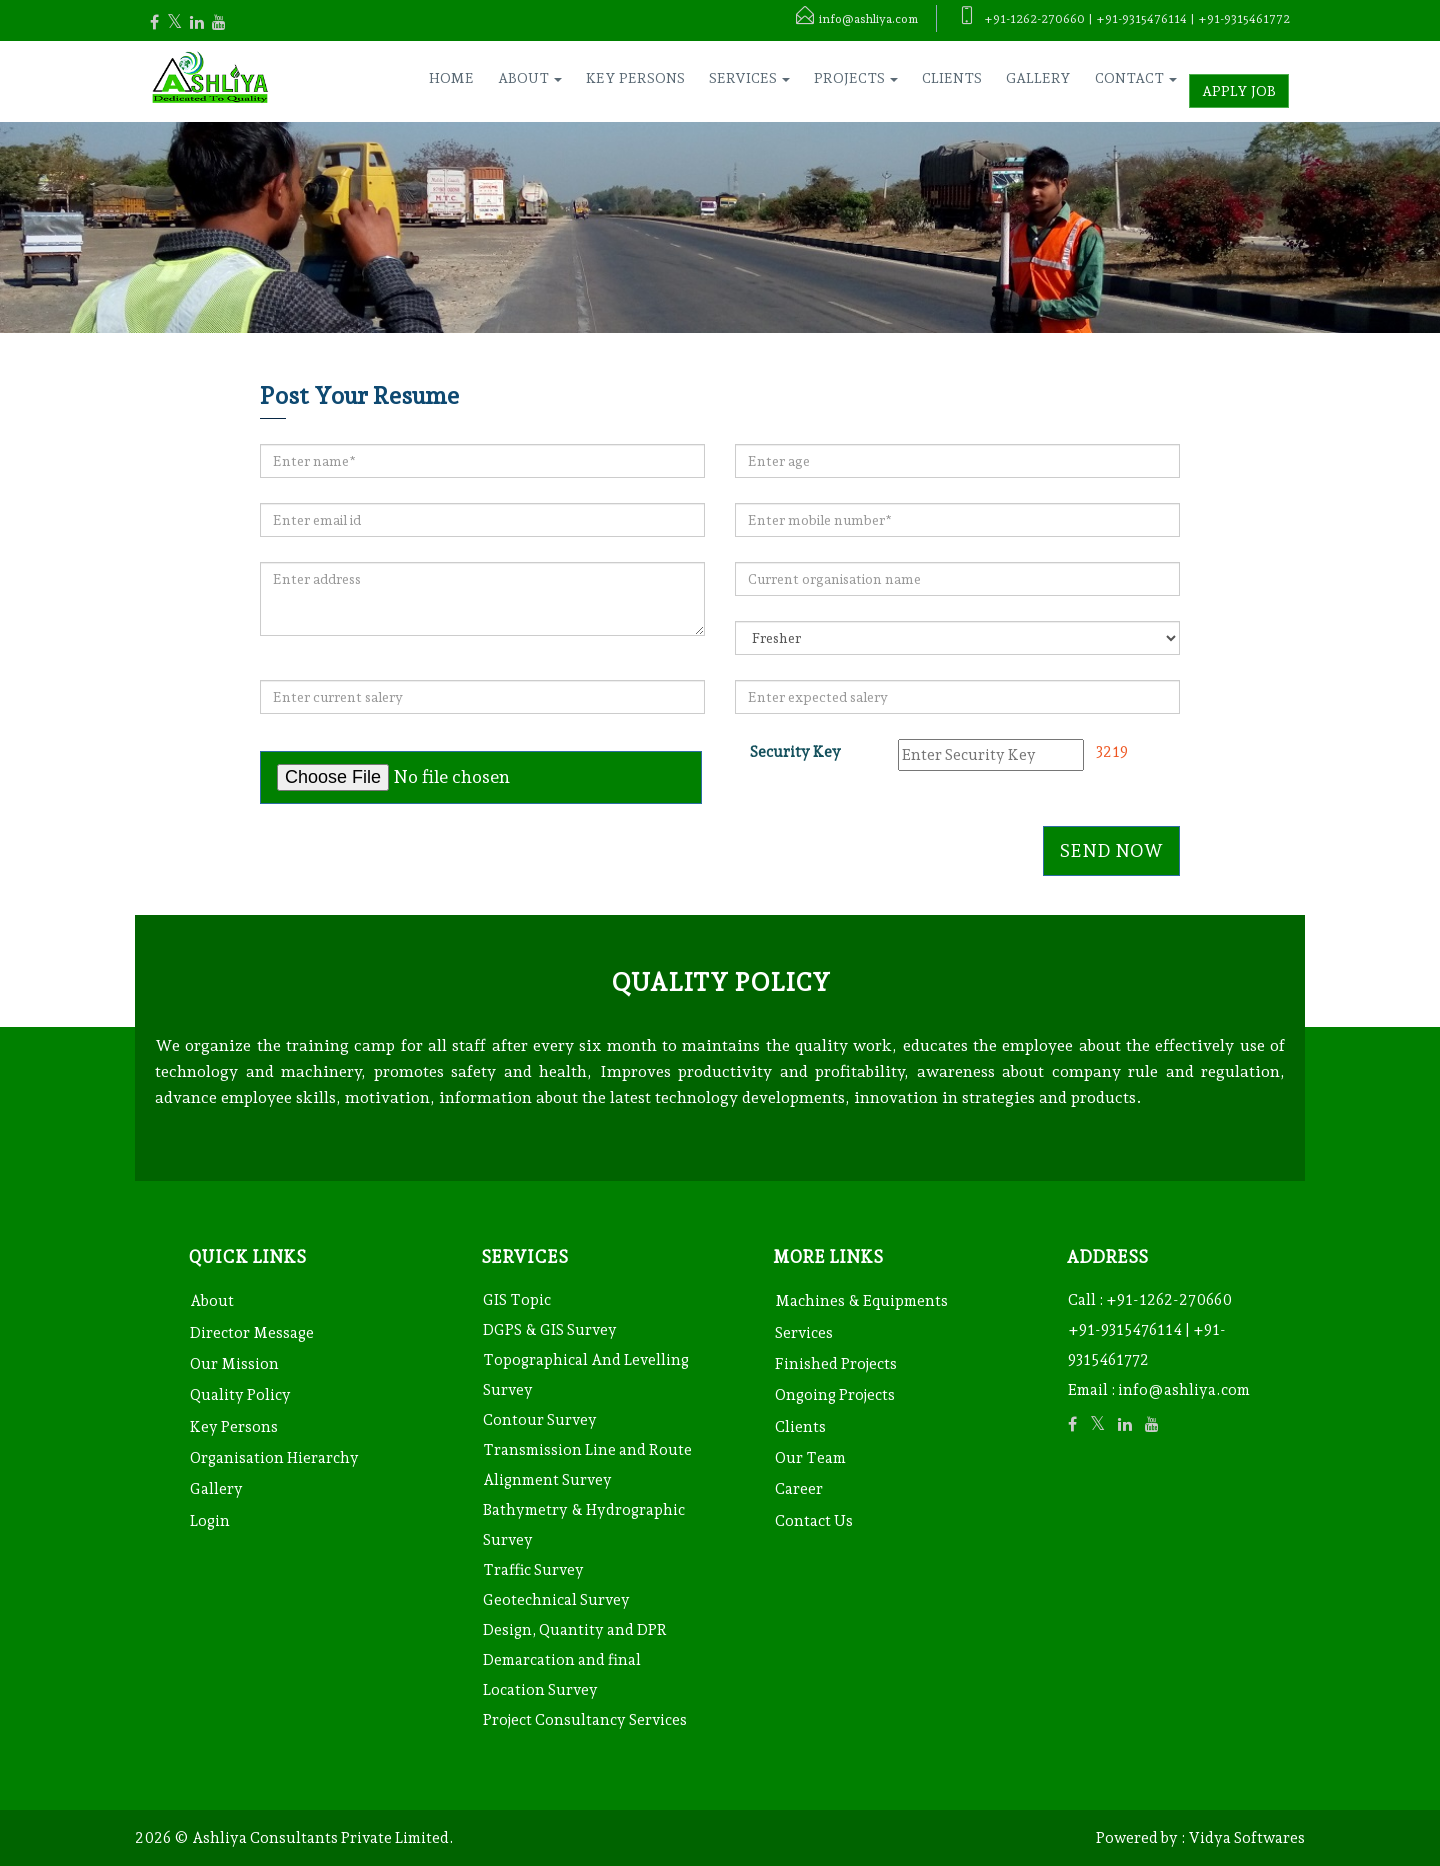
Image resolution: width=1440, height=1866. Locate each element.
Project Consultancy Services (585, 1720)
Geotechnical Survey (556, 1600)
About (212, 1301)
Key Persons (635, 78)
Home (451, 78)
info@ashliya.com (1184, 1390)
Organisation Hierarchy (274, 1458)
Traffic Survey (533, 1570)
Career (799, 1489)
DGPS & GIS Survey (550, 1330)
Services (804, 1333)
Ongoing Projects (835, 1395)
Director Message (252, 1333)
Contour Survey (540, 1420)
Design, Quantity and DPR (575, 1630)
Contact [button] (1136, 78)
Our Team (810, 1458)
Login (210, 1521)
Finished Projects (836, 1364)
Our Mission (234, 1364)
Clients (952, 78)
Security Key (795, 752)
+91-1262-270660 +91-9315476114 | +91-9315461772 (1150, 1330)
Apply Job (1239, 91)
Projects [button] (856, 78)
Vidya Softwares (1246, 1838)
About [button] (530, 78)
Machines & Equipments (861, 1301)
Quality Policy (240, 1395)
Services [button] (749, 78)
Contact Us (814, 1521)
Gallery (1038, 78)
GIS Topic (517, 1300)
